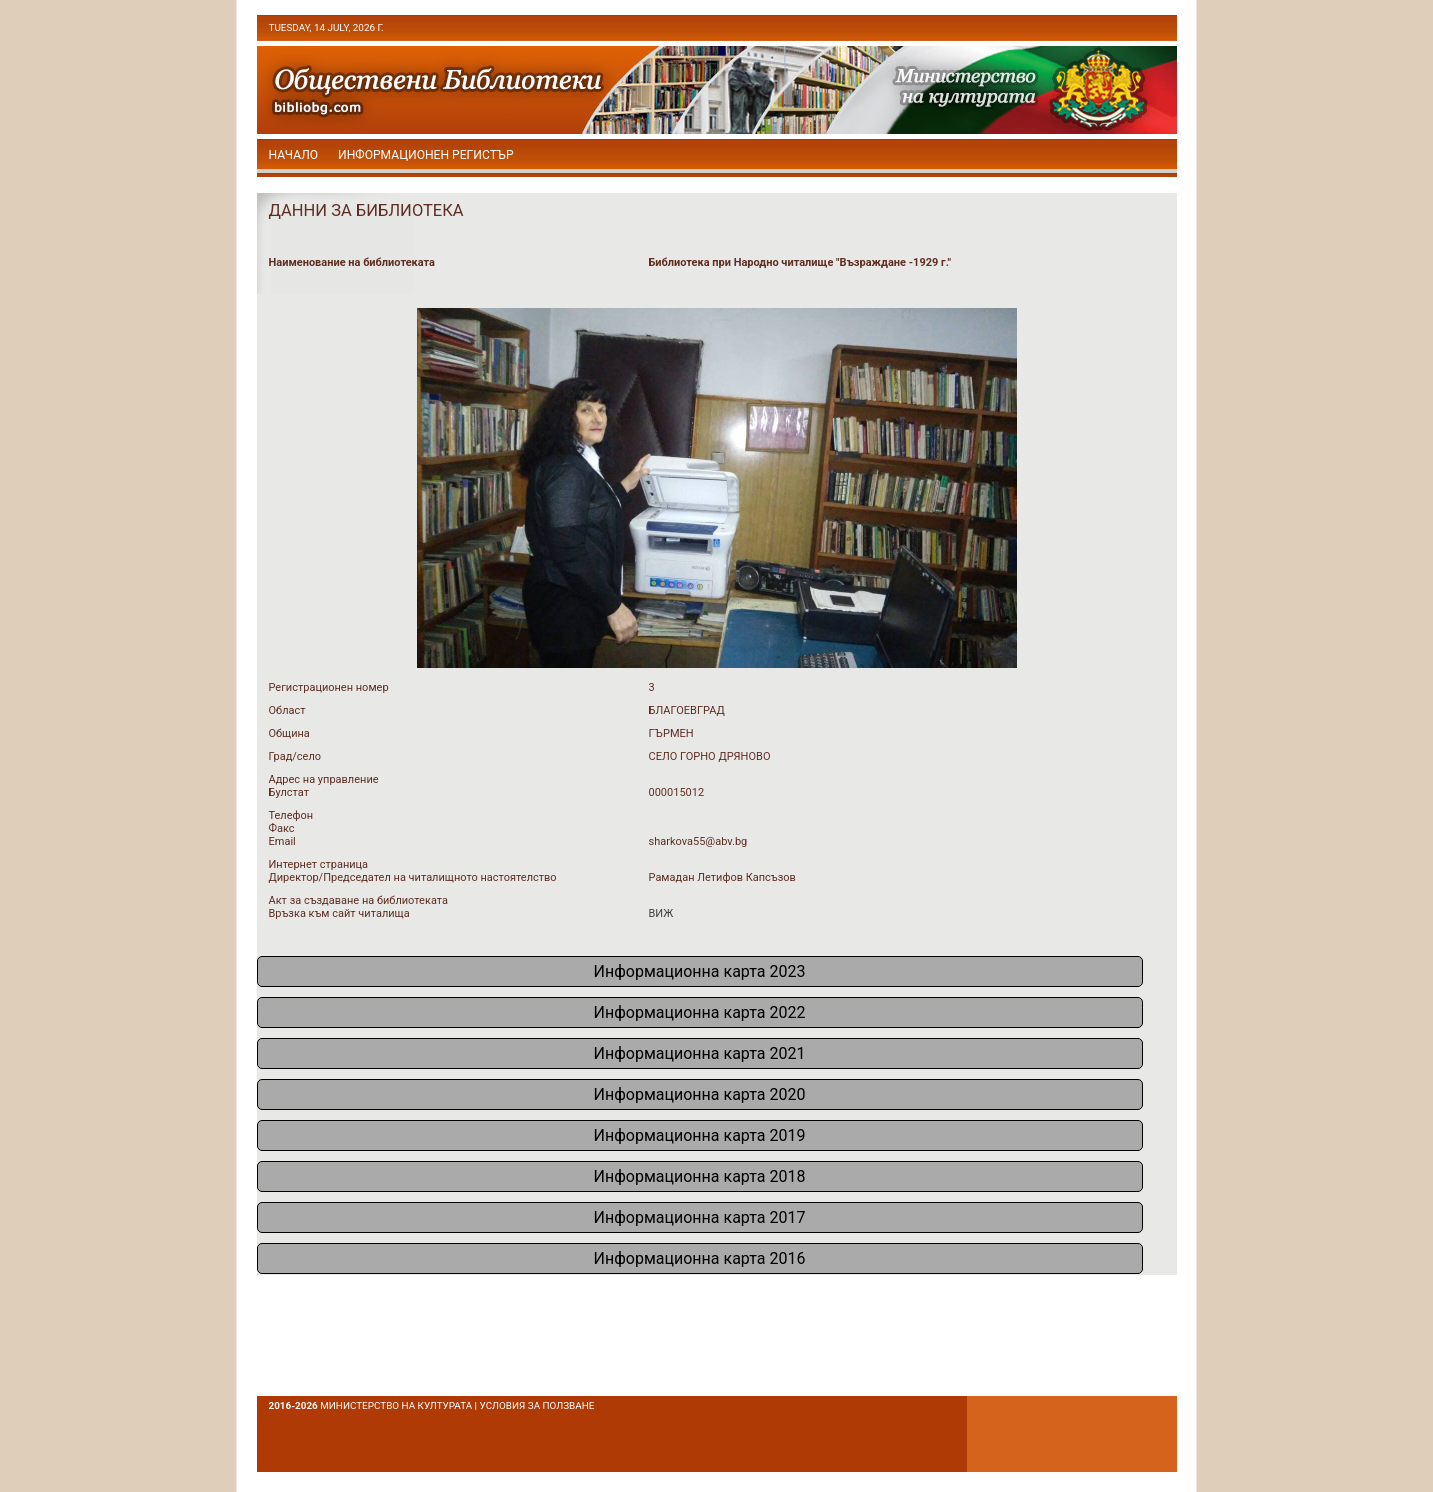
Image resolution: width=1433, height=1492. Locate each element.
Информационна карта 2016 (700, 1258)
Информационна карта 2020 (700, 1094)
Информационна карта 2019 (700, 1135)
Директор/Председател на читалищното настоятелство (413, 877)
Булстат (289, 792)
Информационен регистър (426, 155)
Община (289, 733)
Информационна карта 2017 (700, 1217)
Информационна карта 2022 (700, 1012)
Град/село (295, 756)
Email (282, 841)
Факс (282, 828)
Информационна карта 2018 (700, 1176)
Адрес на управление (324, 779)
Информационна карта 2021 (700, 1053)
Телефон (291, 815)
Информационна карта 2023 (700, 971)
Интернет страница (319, 864)
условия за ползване (537, 1405)
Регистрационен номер (329, 687)
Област (287, 710)
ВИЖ (661, 913)
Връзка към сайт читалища (339, 913)
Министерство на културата (396, 1405)
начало (294, 155)
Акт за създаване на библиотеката (358, 900)
